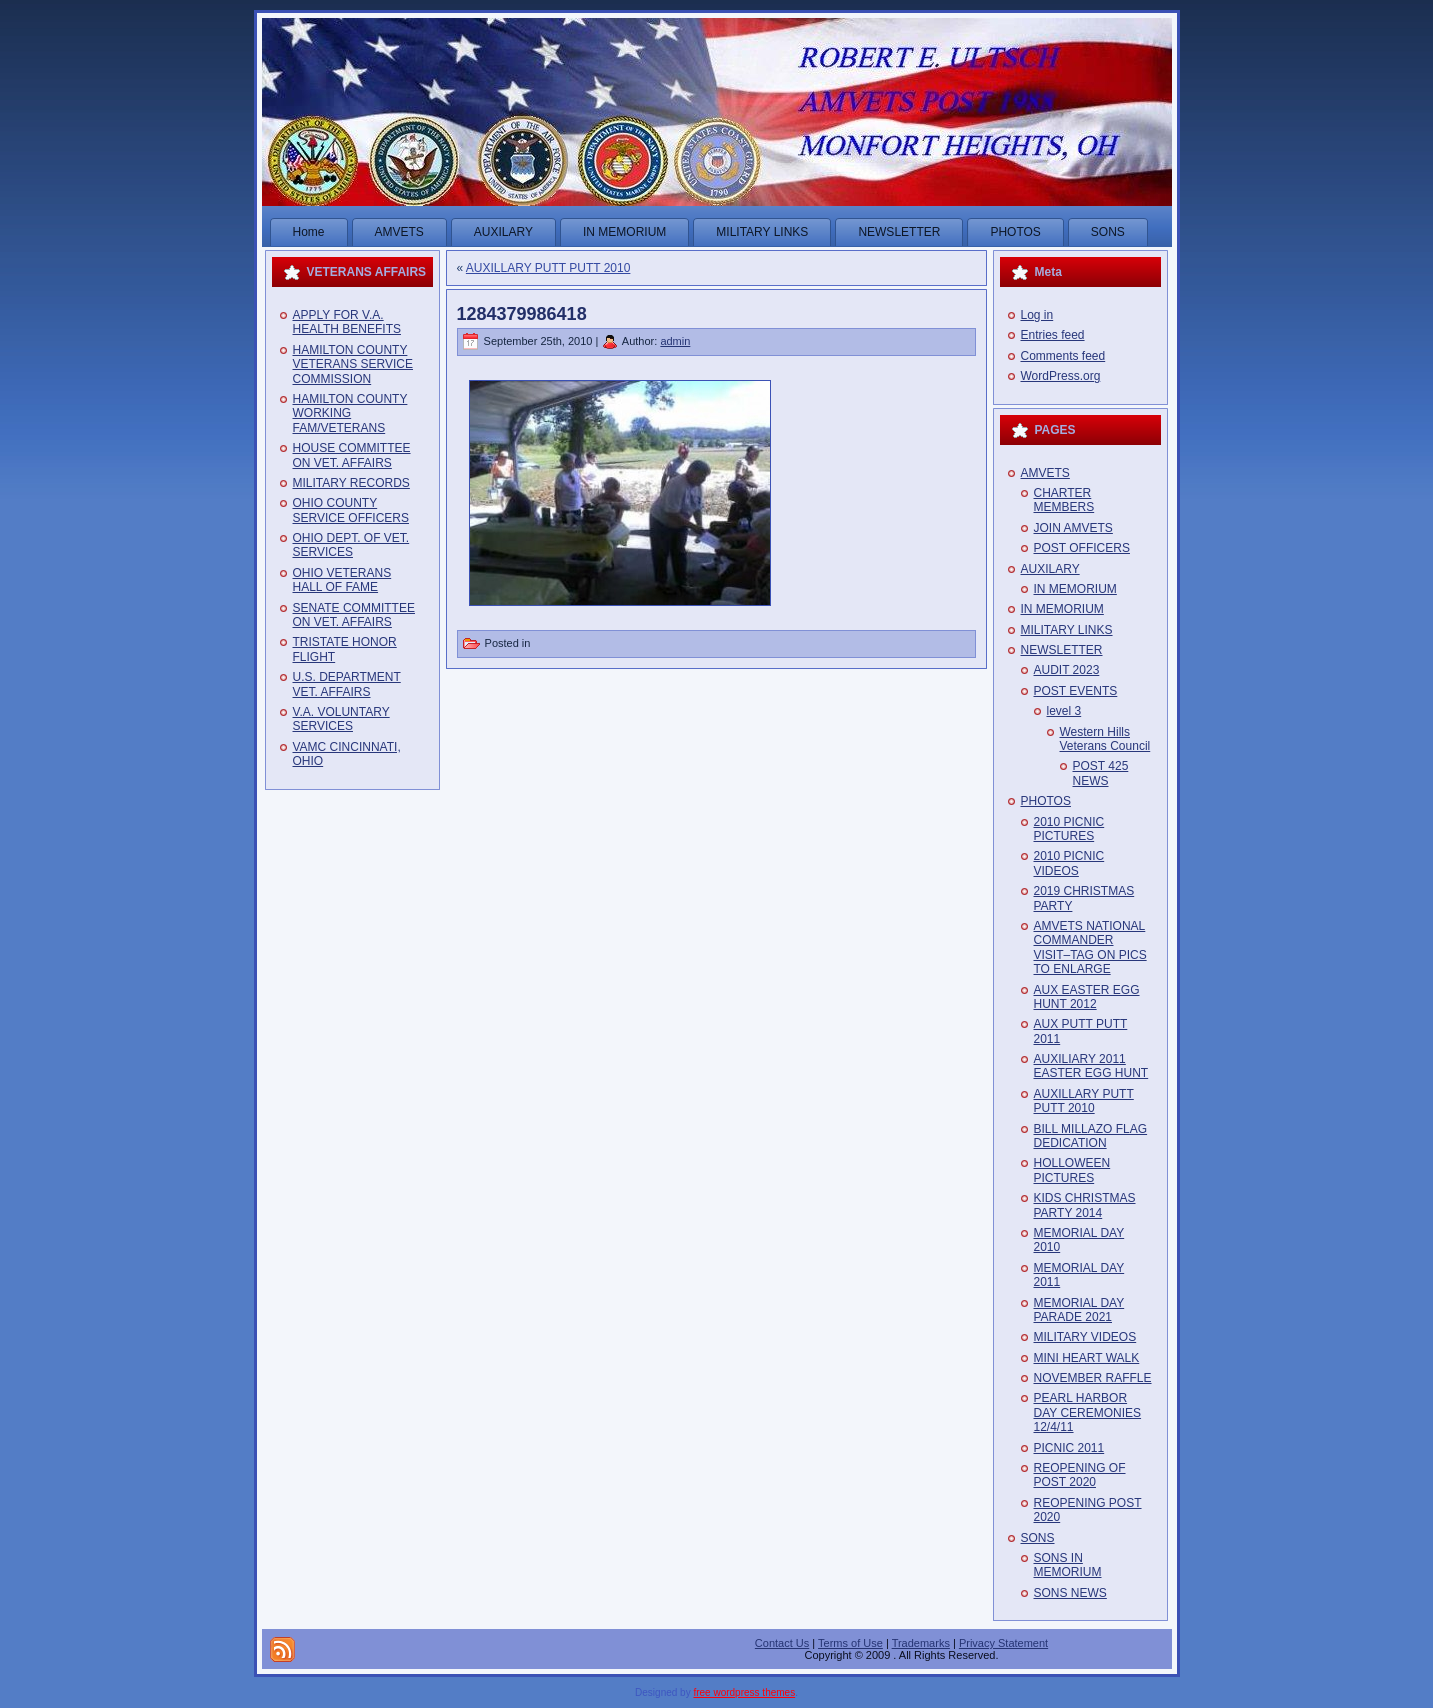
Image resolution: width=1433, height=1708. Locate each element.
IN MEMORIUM (1075, 589)
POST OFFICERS (1082, 548)
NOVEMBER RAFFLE (1093, 1378)
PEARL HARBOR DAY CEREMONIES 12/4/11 (1088, 1412)
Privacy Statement (1003, 1643)
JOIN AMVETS (1073, 528)
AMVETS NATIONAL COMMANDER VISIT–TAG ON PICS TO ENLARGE (1090, 947)
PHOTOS (1046, 801)
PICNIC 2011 (1069, 1448)
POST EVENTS (1076, 691)
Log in (1037, 315)
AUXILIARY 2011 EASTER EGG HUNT (1091, 1066)
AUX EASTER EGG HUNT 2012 (1087, 997)
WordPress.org (1061, 376)
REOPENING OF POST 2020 (1080, 1475)
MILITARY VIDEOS (1085, 1337)
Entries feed (1053, 335)
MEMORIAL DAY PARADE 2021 (1079, 1310)
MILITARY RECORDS (351, 483)
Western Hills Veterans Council (1105, 739)
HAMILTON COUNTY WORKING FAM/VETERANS (350, 413)
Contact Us (782, 1643)
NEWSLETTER (1062, 650)
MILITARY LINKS (1067, 630)
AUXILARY (1050, 569)
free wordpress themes (744, 1692)
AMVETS (1045, 473)
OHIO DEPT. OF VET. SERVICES (351, 545)
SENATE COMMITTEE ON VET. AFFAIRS (354, 615)
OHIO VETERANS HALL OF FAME (342, 580)
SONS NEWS (1070, 1593)
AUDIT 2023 (1067, 670)
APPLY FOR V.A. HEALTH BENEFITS (347, 322)
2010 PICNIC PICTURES (1069, 829)
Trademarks (921, 1643)
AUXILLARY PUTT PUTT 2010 (548, 268)
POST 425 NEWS (1101, 773)
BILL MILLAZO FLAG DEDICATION (1091, 1136)
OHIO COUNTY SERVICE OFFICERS (351, 510)
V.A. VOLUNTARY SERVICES (341, 719)
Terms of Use (850, 1643)
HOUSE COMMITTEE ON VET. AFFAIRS (352, 455)
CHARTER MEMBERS (1064, 500)
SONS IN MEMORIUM (1068, 1565)
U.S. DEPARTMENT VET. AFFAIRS (347, 684)
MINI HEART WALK (1087, 1358)
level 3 (1064, 711)
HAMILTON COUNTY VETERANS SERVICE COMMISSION (353, 364)
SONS (1038, 1538)
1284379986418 (522, 314)
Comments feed (1063, 356)
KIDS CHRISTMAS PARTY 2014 (1085, 1205)
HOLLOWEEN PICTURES (1072, 1170)
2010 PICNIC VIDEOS (1069, 863)
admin (675, 341)
